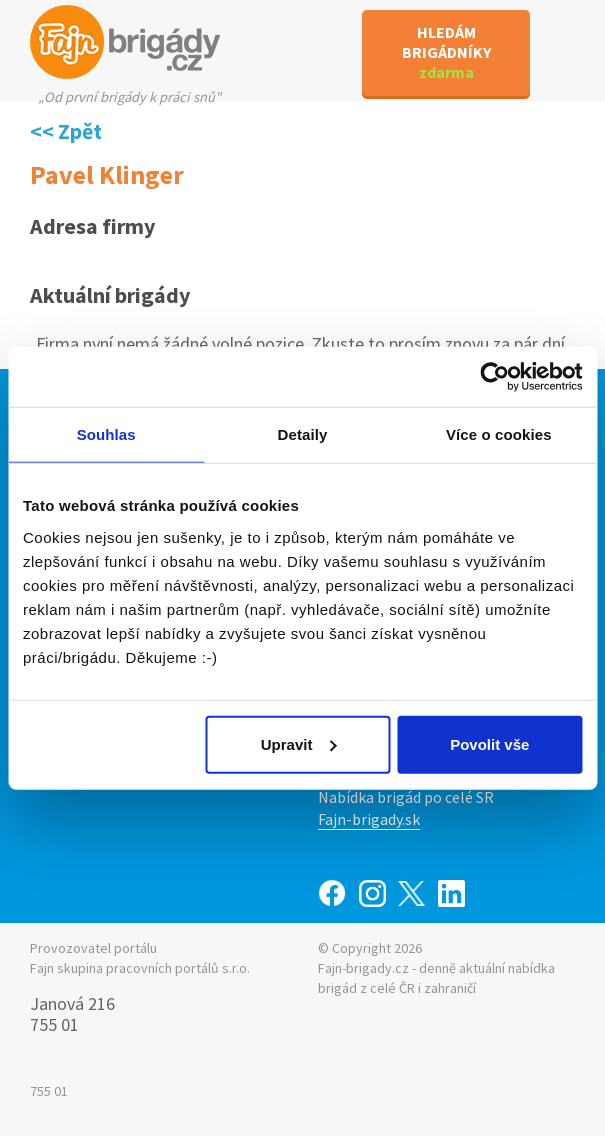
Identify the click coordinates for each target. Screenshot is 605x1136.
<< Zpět (66, 131)
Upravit (299, 743)
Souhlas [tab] (106, 434)
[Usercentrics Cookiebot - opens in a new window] (494, 377)
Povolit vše (489, 743)
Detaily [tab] (303, 434)
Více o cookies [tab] (499, 434)
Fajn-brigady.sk (369, 819)
